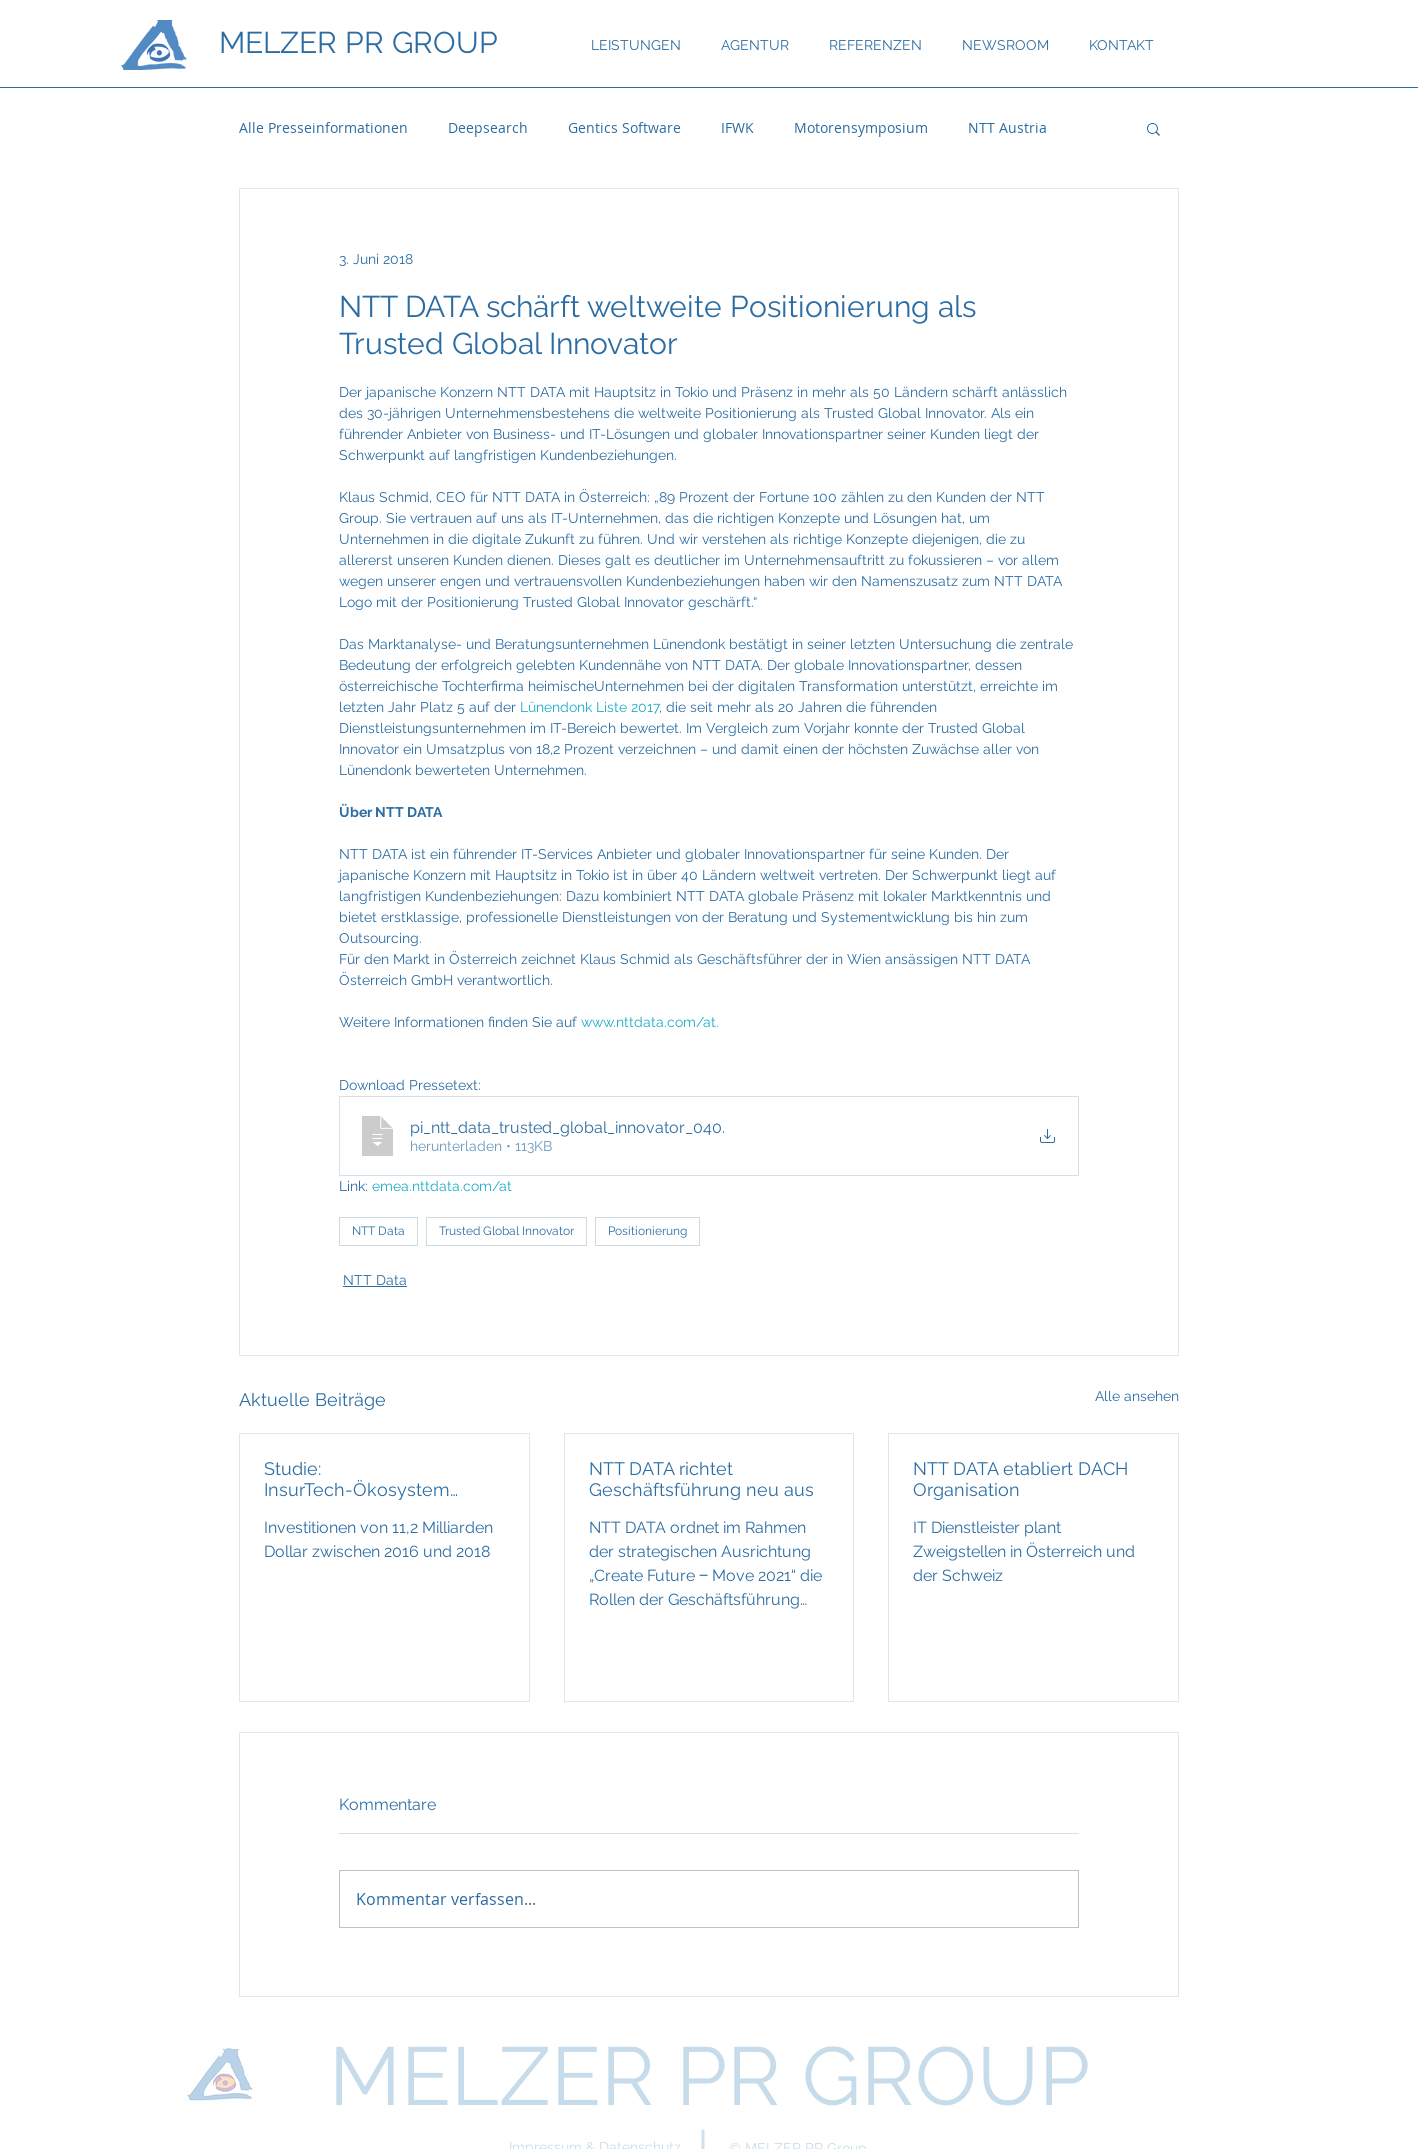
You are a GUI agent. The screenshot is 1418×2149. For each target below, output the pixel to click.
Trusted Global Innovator (506, 1231)
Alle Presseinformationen (323, 127)
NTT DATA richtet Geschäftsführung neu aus (701, 1479)
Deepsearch (488, 127)
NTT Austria (1007, 127)
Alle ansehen (1137, 1396)
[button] (1153, 128)
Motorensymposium (861, 127)
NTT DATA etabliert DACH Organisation (1020, 1479)
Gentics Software (624, 127)
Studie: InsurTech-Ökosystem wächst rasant (357, 1479)
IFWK (737, 127)
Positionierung (647, 1231)
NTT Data (378, 1231)
